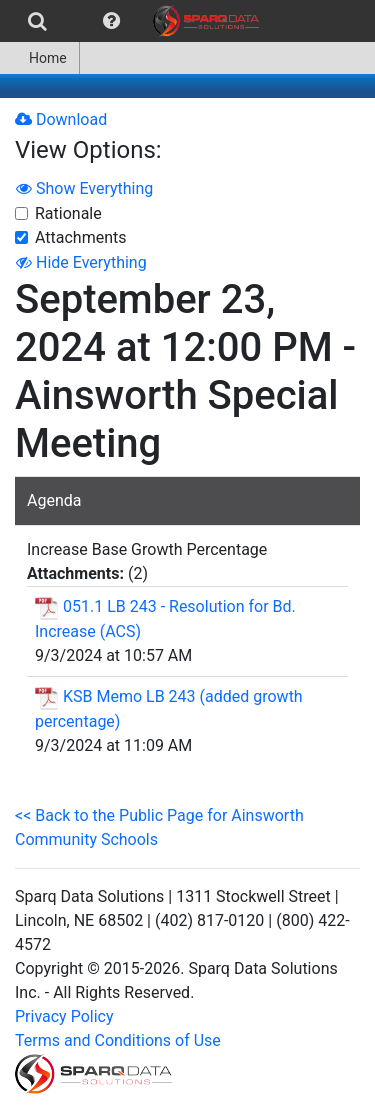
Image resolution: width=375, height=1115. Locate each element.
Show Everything (84, 188)
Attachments (81, 237)
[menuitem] (37, 21)
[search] (37, 21)
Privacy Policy (64, 1016)
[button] (111, 21)
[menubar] (134, 21)
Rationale (68, 213)
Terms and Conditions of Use (118, 1040)
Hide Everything (81, 262)
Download (61, 119)
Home (39, 58)
